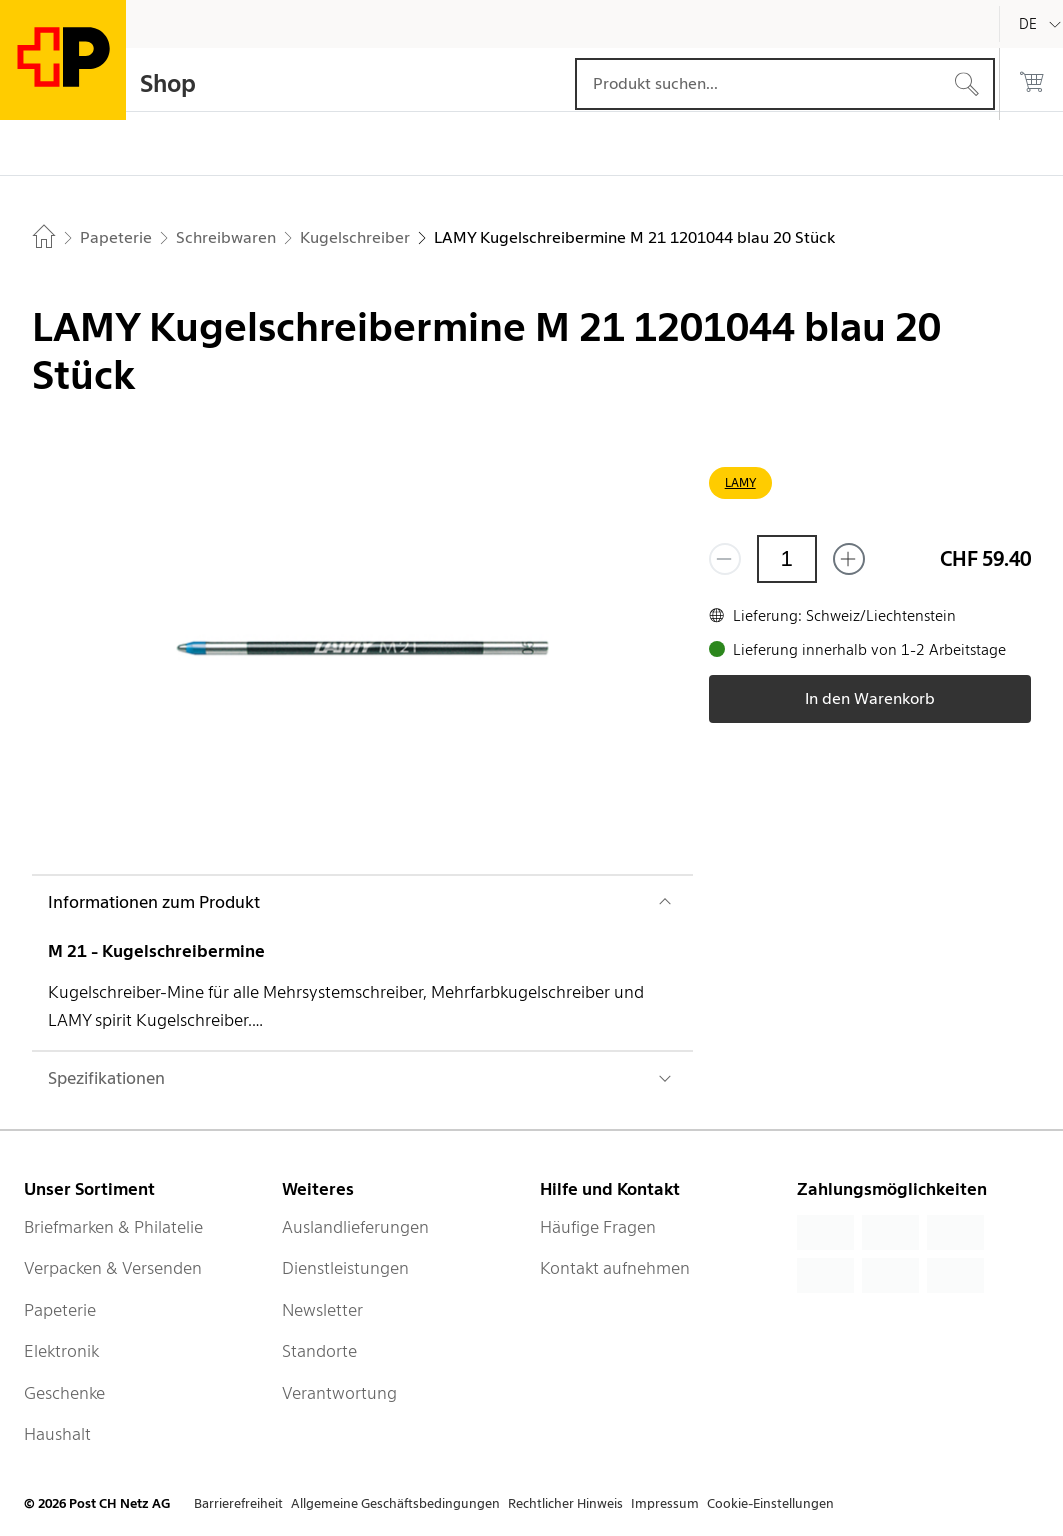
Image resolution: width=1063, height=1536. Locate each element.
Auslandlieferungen (355, 1227)
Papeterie (60, 1310)
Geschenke (64, 1393)
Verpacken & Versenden (113, 1268)
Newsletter (322, 1310)
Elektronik (61, 1351)
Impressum (665, 1503)
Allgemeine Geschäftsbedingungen (395, 1503)
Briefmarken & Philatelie (113, 1227)
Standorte (319, 1351)
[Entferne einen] (725, 559)
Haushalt (57, 1434)
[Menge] (787, 559)
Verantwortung (339, 1393)
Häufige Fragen (598, 1227)
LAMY (740, 482)
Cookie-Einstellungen (770, 1503)
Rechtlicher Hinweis (565, 1503)
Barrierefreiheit (238, 1503)
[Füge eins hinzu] (849, 559)
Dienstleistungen (345, 1268)
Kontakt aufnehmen (615, 1268)
